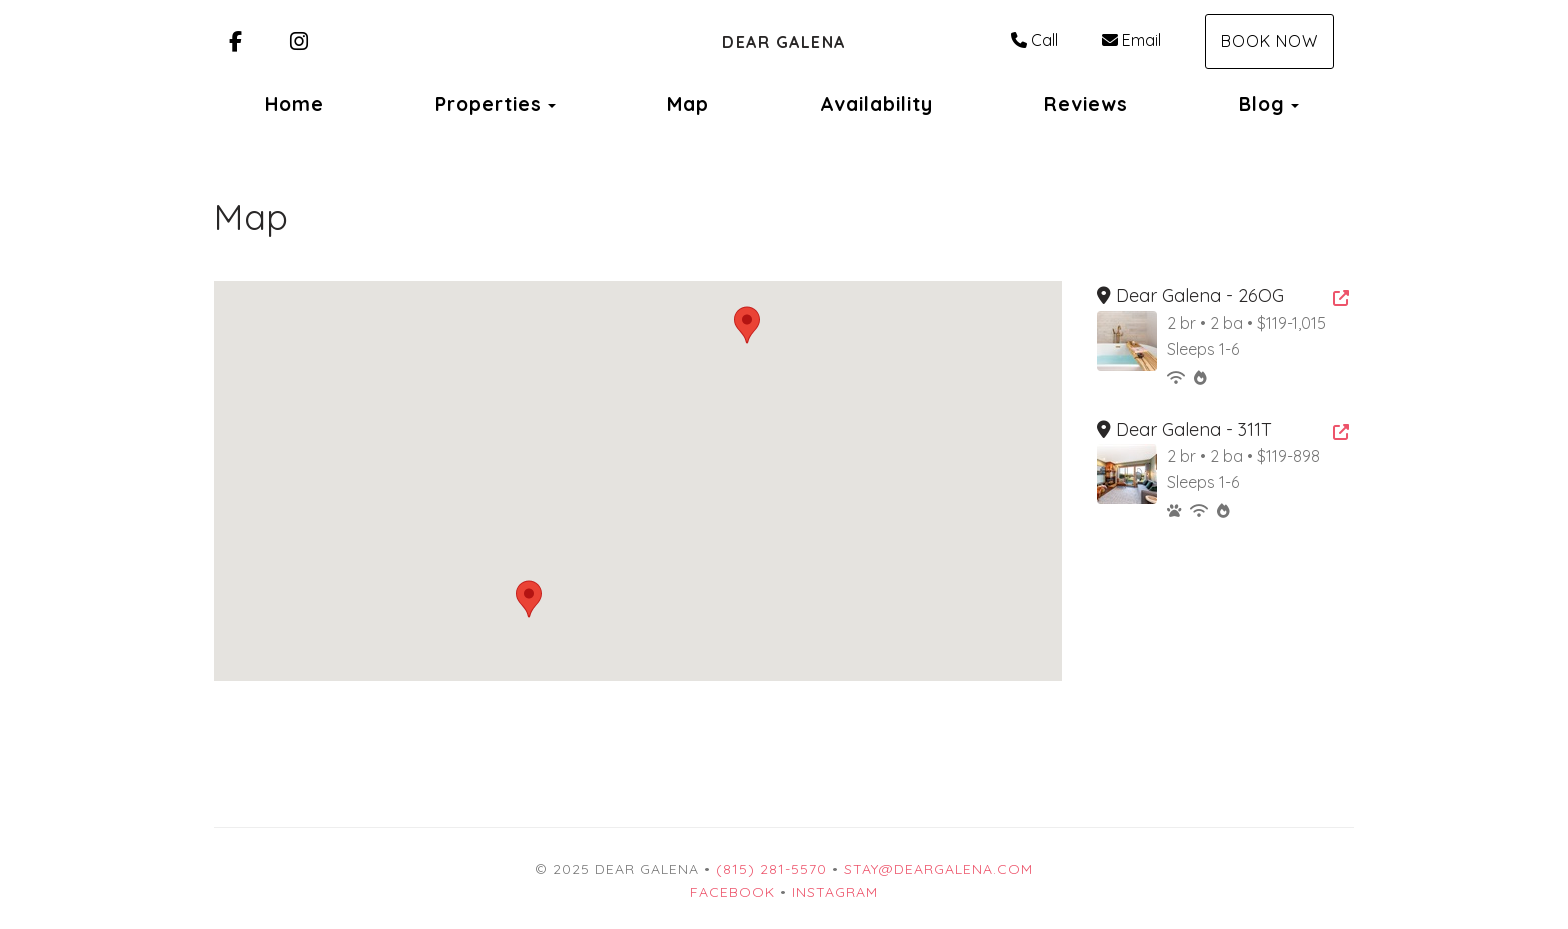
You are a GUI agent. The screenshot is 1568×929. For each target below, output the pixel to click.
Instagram (835, 892)
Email (1131, 40)
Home (294, 104)
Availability (876, 104)
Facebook (732, 892)
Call (1034, 40)
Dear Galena (784, 42)
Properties (488, 104)
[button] (529, 599)
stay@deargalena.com (938, 869)
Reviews (1086, 104)
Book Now (1269, 41)
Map (688, 104)
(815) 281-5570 (771, 869)
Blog (1262, 104)
